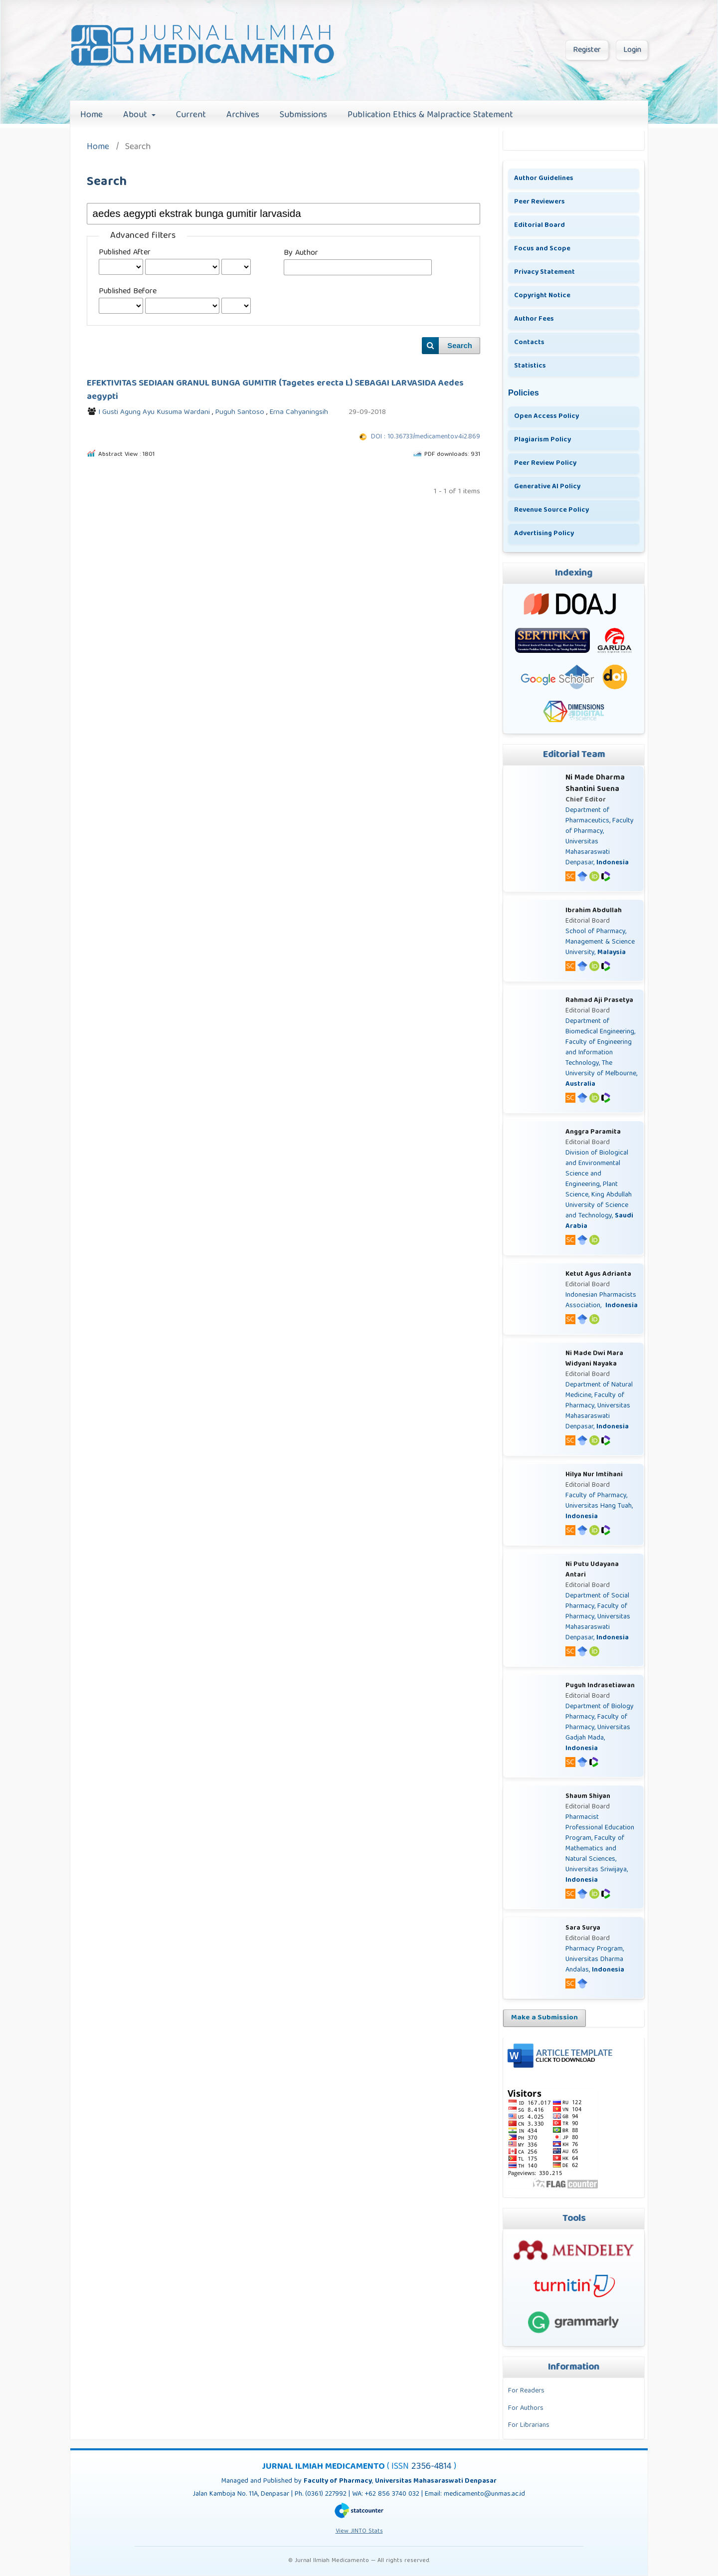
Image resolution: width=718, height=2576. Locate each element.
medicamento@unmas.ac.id (484, 2494)
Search (459, 346)
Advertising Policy (544, 534)
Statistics (530, 366)
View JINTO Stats (359, 2531)
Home (91, 115)
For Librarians (528, 2425)
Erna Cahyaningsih (298, 412)
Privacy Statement (544, 272)
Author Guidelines (543, 179)
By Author (301, 253)
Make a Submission (544, 2017)
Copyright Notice (542, 296)
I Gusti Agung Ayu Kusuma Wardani (155, 412)
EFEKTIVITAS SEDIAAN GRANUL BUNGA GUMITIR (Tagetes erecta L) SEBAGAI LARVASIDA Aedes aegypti (275, 390)
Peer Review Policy (545, 463)
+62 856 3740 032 (393, 2494)
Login (632, 50)
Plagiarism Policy (542, 440)
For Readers (526, 2391)
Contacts (529, 343)
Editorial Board (539, 225)
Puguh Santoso (240, 412)
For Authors (525, 2408)
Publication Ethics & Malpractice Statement (430, 115)
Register (587, 50)
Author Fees (534, 319)
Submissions (303, 115)
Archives (242, 115)
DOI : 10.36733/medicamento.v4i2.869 (425, 437)
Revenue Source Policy (551, 510)
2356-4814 (432, 2467)
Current (191, 115)
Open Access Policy (546, 416)
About (136, 115)
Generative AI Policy (547, 487)
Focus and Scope (542, 249)
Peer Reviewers (539, 202)
